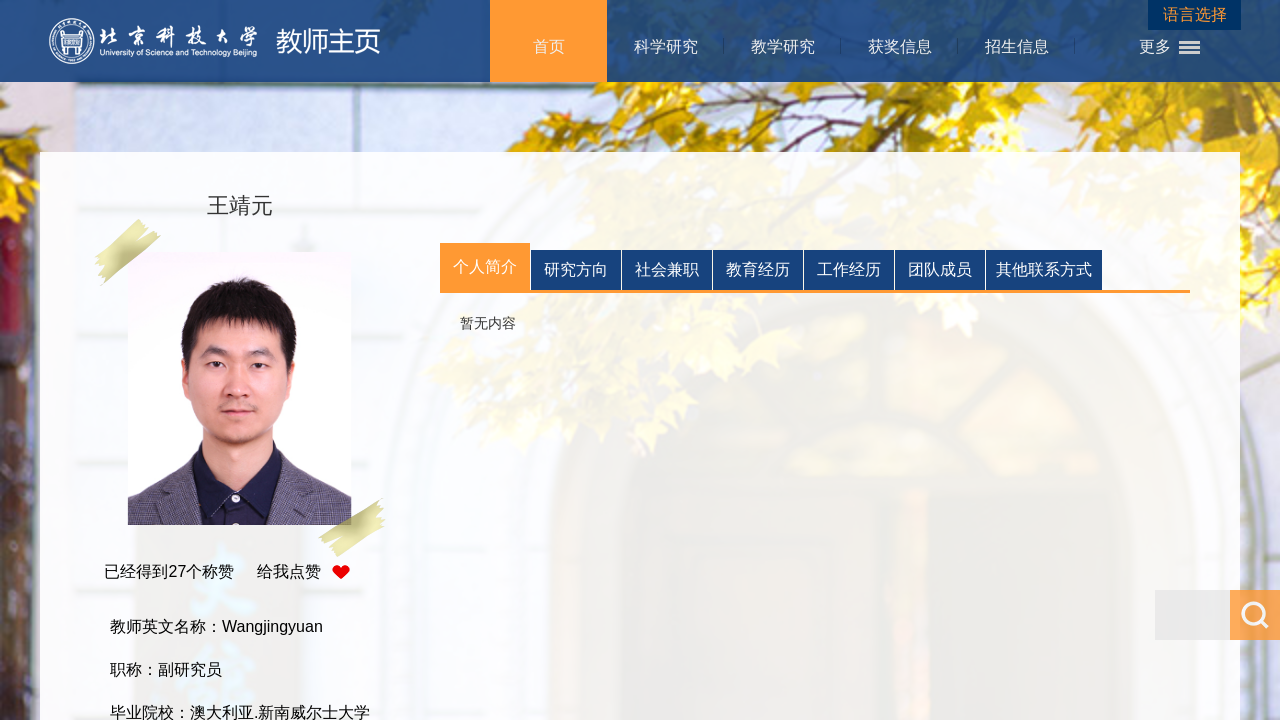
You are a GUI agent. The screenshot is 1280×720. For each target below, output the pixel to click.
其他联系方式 (1044, 269)
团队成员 (940, 269)
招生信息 (1017, 46)
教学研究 (783, 46)
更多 (1155, 46)
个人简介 (485, 266)
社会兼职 (667, 269)
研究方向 (576, 269)
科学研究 (666, 46)
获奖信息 (900, 46)
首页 (549, 46)
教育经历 (758, 269)
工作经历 (849, 269)
